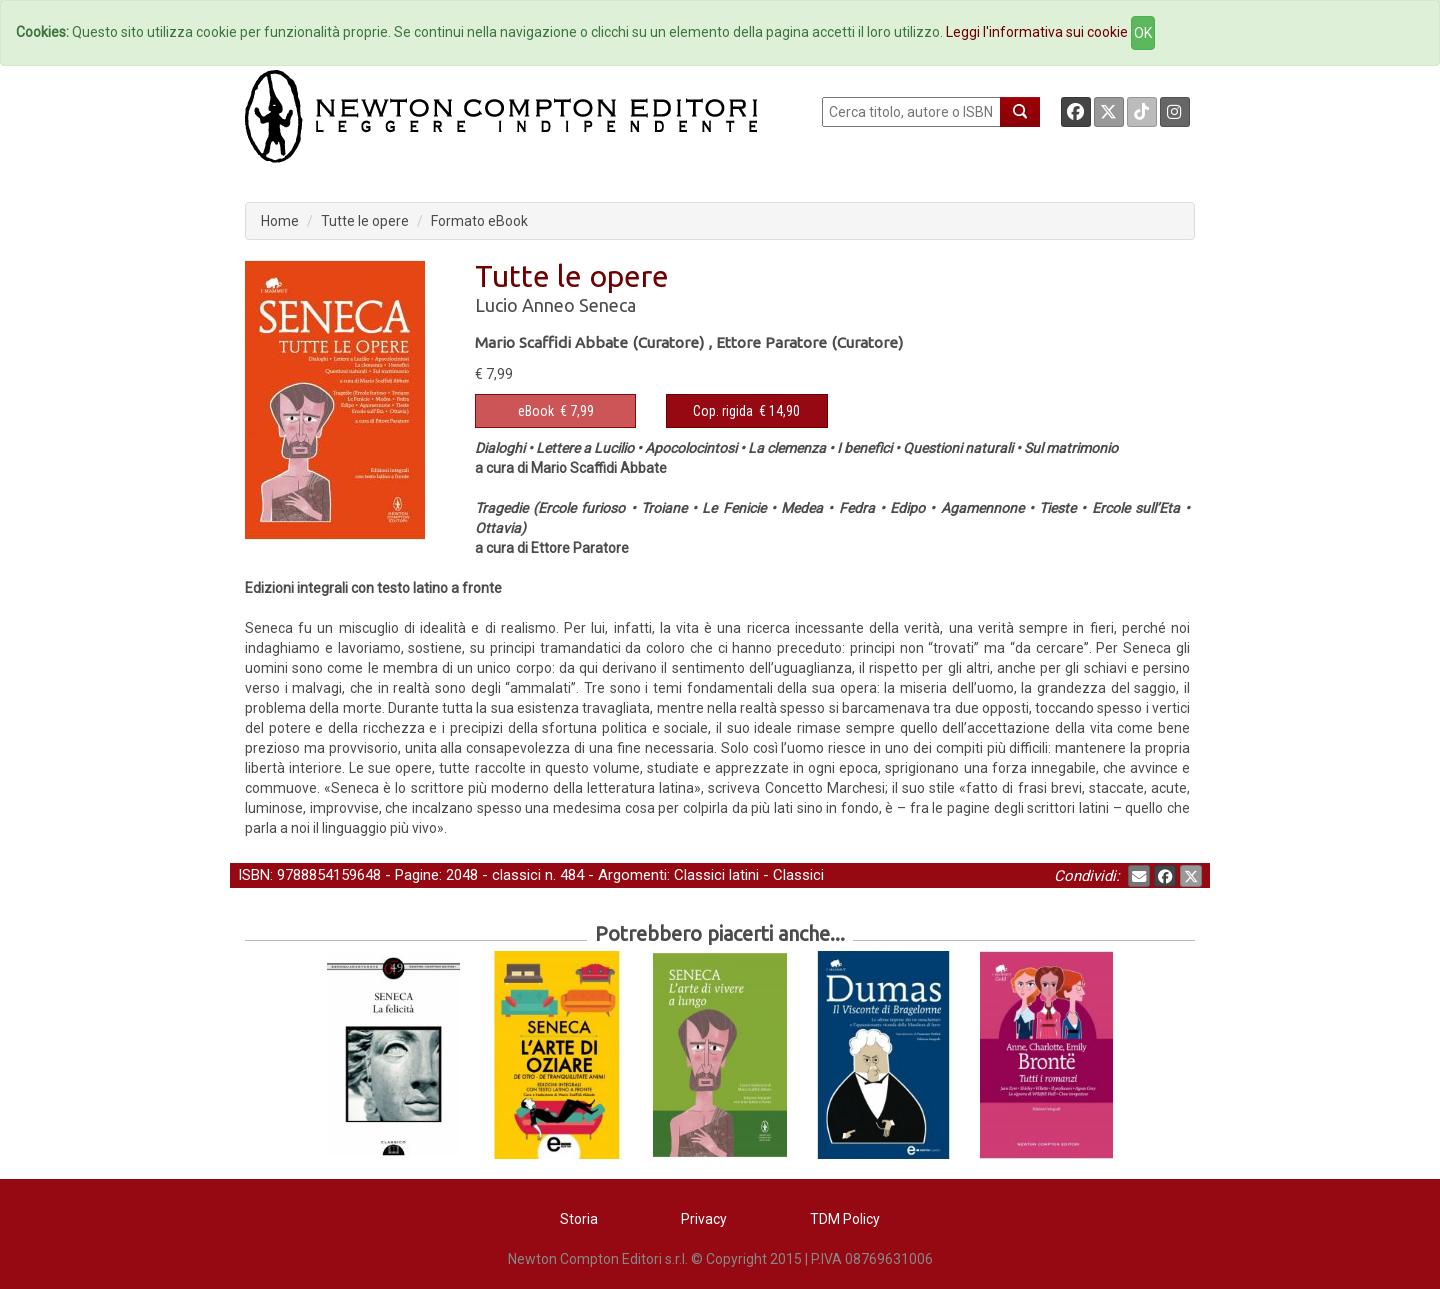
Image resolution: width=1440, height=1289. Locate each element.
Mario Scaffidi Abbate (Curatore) (589, 342)
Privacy (704, 1219)
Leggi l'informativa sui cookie (1037, 32)
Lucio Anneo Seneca (555, 305)
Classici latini (716, 875)
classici (516, 875)
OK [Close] (1143, 33)
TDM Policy (845, 1219)
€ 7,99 (556, 411)
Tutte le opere (365, 221)
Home (280, 221)
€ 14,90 (746, 411)
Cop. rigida (723, 411)
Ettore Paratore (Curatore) (809, 342)
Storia (579, 1219)
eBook (536, 411)
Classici (798, 875)
